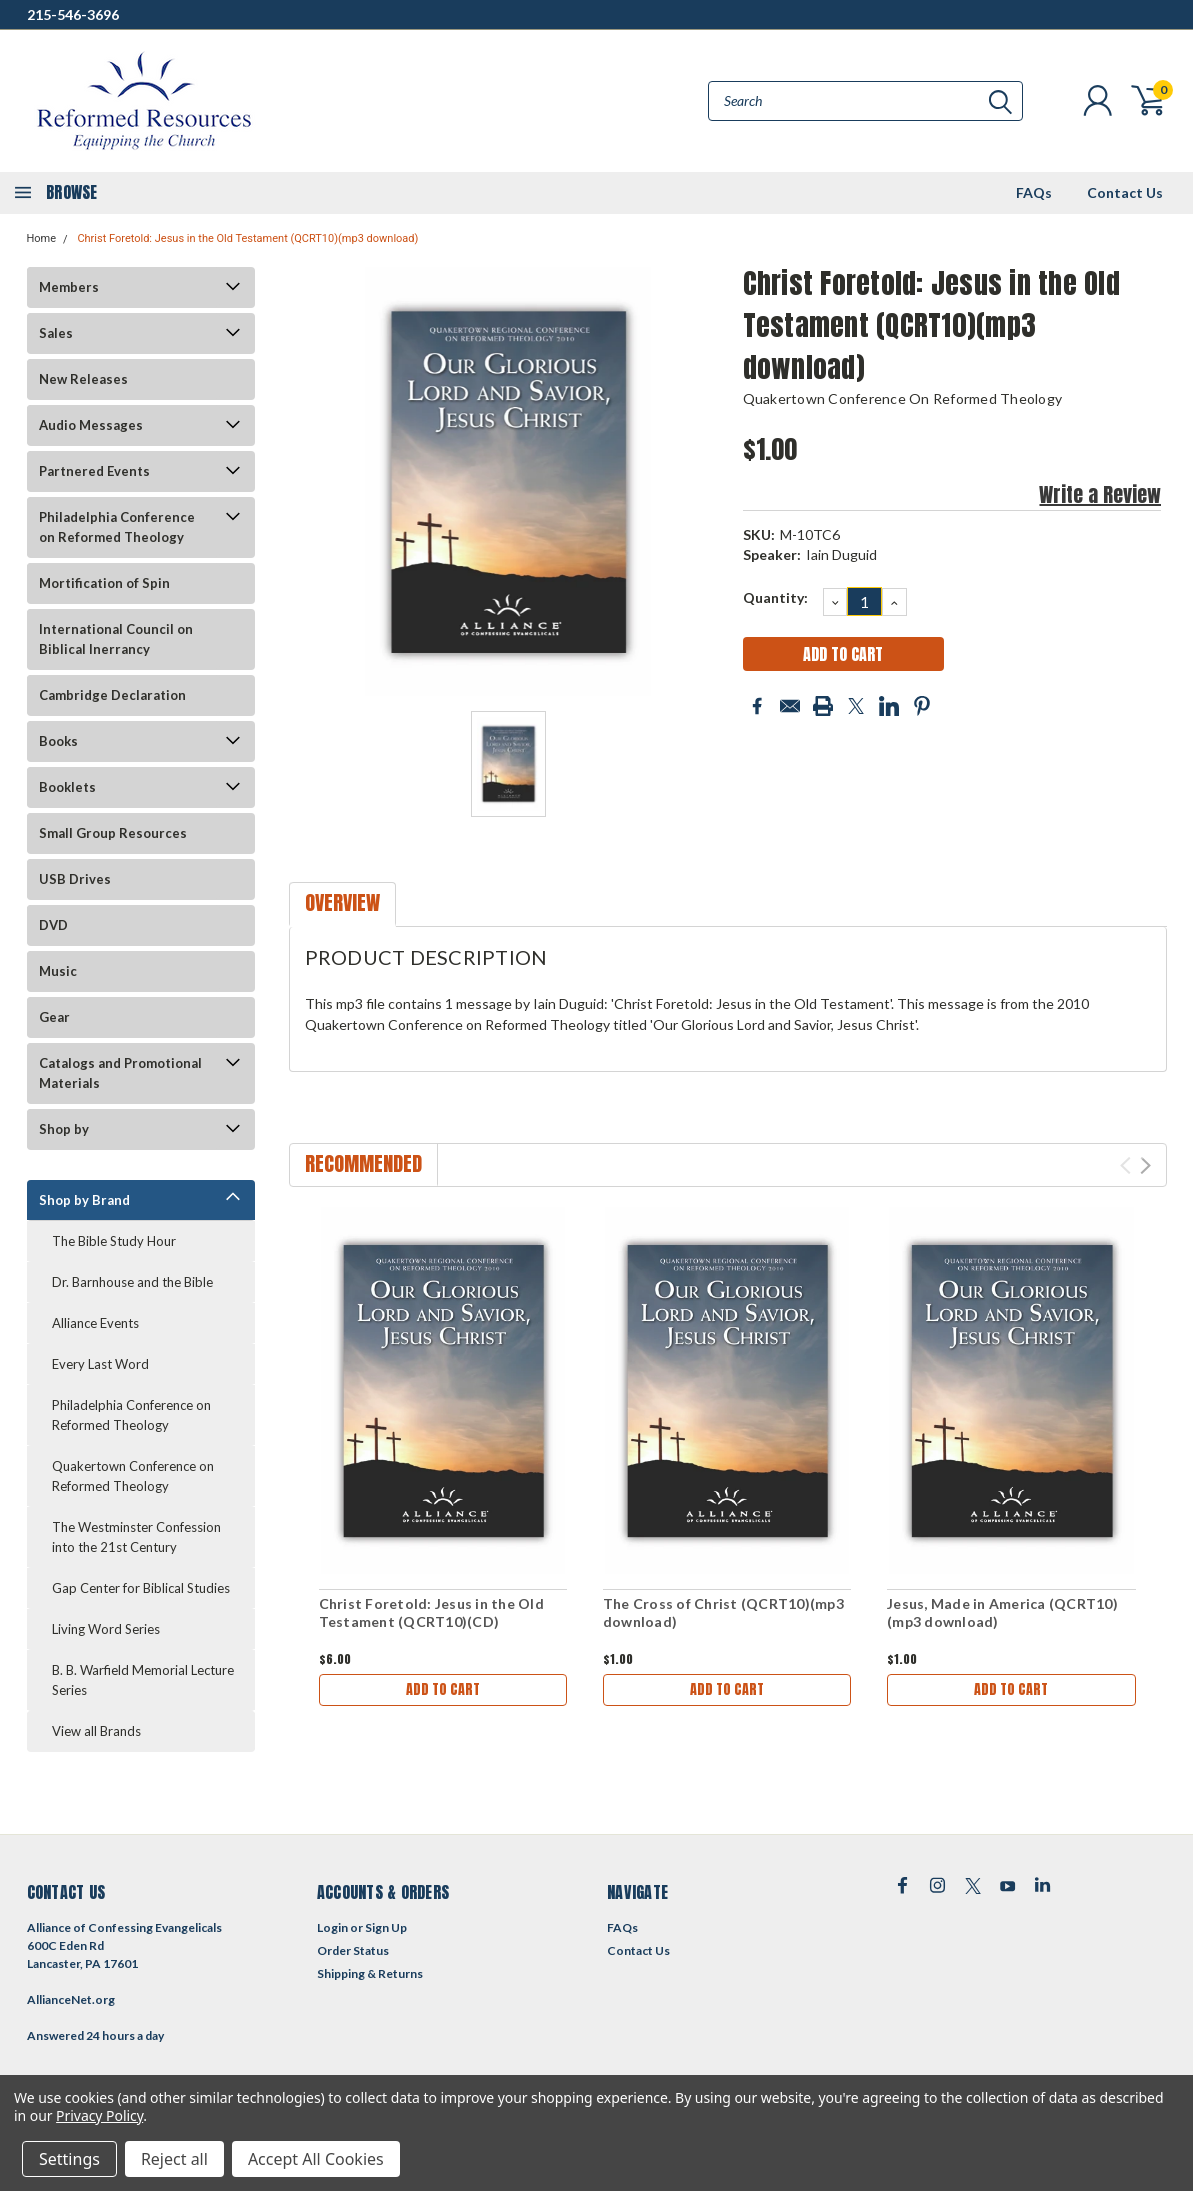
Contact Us (1125, 192)
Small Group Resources (113, 833)
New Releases (83, 379)
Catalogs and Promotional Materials (120, 1073)
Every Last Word (100, 1364)
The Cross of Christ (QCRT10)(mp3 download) (723, 1612)
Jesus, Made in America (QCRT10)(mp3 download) (1002, 1612)
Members (69, 287)
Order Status (353, 1950)
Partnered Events (94, 471)
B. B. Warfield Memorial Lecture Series (143, 1680)
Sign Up (386, 1927)
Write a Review (1100, 494)
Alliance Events (95, 1323)
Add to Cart (443, 1689)
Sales (56, 333)
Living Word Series (106, 1629)
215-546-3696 (73, 14)
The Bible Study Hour (114, 1241)
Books (58, 741)
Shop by (64, 1129)
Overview (342, 902)
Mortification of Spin (104, 583)
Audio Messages (91, 425)
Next (1145, 1165)
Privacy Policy (99, 2115)
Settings (69, 2159)
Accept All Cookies (316, 2159)
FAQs (1034, 192)
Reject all (174, 2159)
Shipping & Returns (370, 1973)
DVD (53, 925)
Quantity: (775, 597)
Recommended (363, 1163)
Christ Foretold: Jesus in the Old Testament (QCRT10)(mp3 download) (247, 238)
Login (332, 1927)
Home (42, 238)
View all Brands (96, 1731)
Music (58, 971)
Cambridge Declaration (112, 695)
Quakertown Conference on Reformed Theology (133, 1476)
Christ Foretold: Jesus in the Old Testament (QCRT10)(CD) (431, 1612)
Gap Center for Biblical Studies (141, 1588)
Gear (54, 1017)
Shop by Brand (84, 1200)
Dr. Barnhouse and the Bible (132, 1282)
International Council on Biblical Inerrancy (116, 639)
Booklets (67, 787)
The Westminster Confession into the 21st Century (136, 1537)
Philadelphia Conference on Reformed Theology (117, 527)
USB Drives (75, 879)
